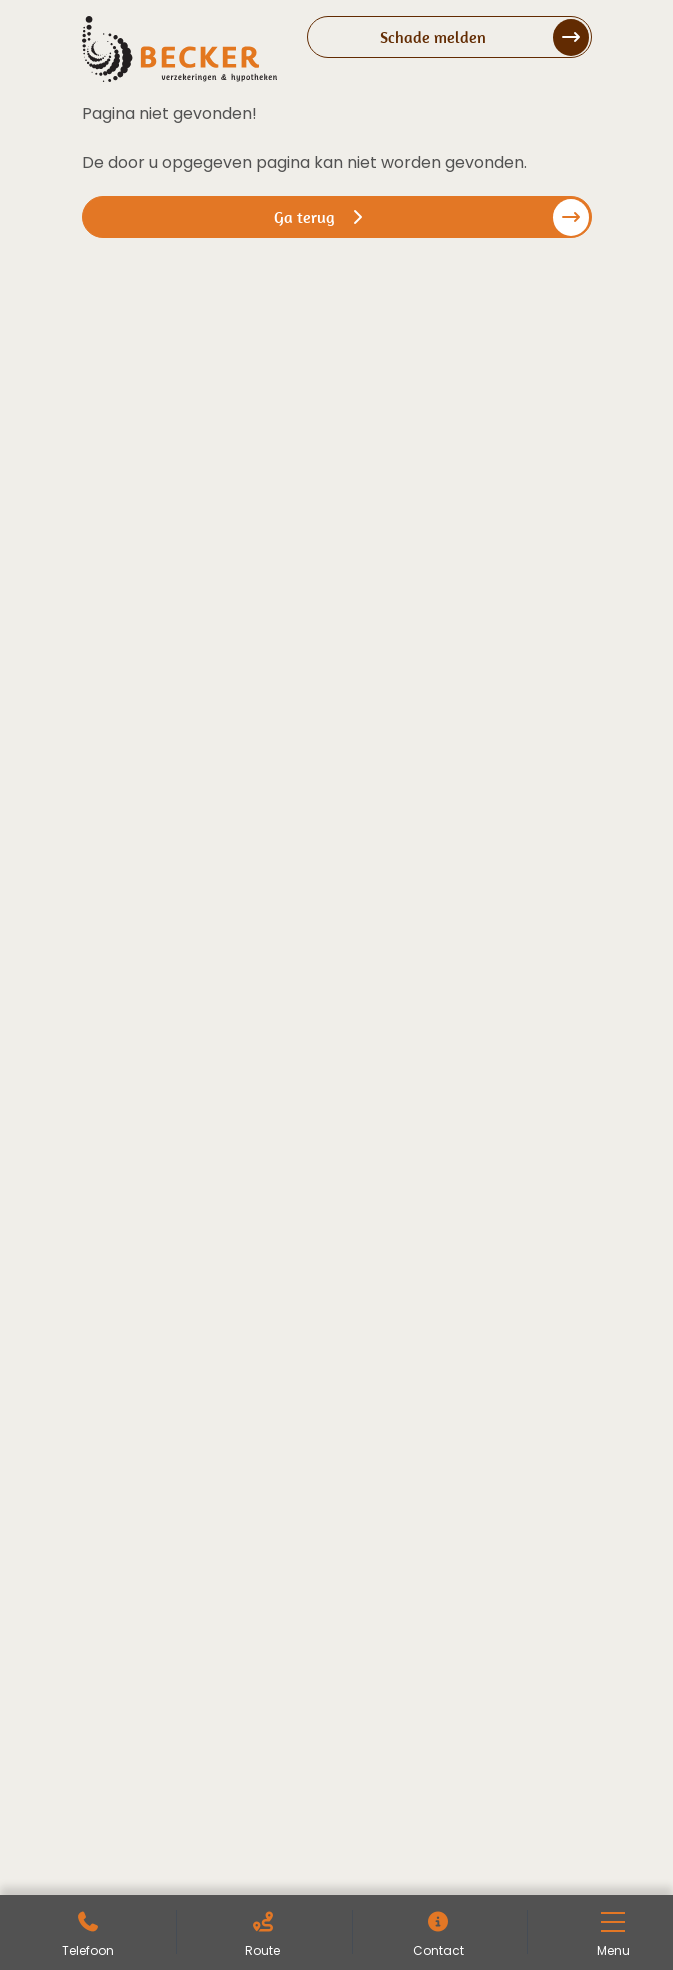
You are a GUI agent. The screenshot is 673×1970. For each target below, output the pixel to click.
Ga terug (320, 217)
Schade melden (433, 37)
